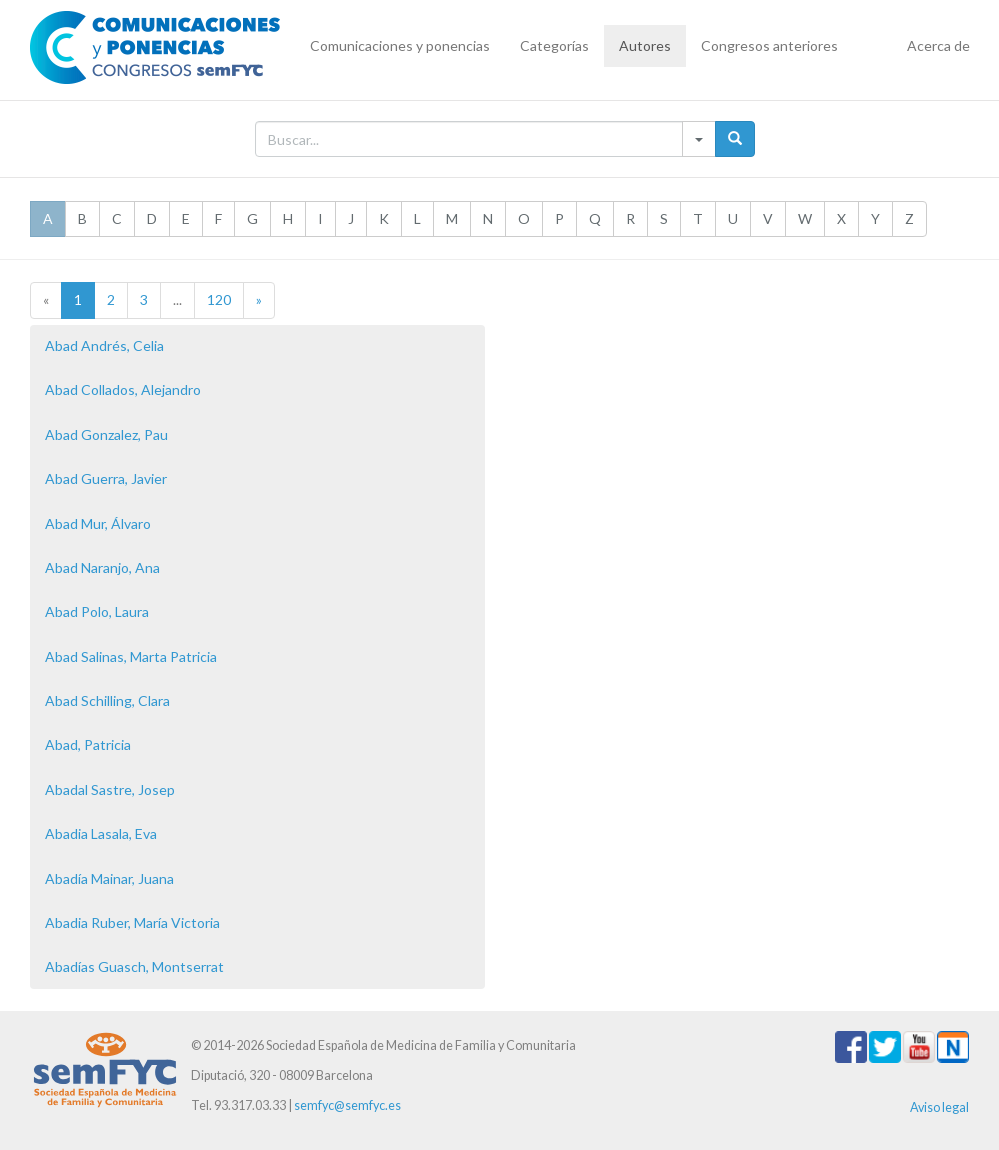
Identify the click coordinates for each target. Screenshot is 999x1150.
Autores (645, 45)
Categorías (554, 45)
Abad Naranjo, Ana (102, 567)
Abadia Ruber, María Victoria (132, 922)
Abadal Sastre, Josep (110, 789)
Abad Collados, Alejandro (123, 389)
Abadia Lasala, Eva (101, 833)
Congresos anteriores (769, 45)
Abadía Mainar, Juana (109, 878)
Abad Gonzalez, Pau (106, 434)
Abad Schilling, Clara (107, 700)
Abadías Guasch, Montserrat (134, 966)
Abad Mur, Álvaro (98, 523)
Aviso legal (939, 1107)
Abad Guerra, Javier (106, 478)
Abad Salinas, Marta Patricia (131, 656)
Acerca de (938, 45)
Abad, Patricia (88, 744)
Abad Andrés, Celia (104, 345)
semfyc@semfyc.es (347, 1105)
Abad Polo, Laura (97, 611)
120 (219, 299)
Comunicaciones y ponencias (400, 45)
